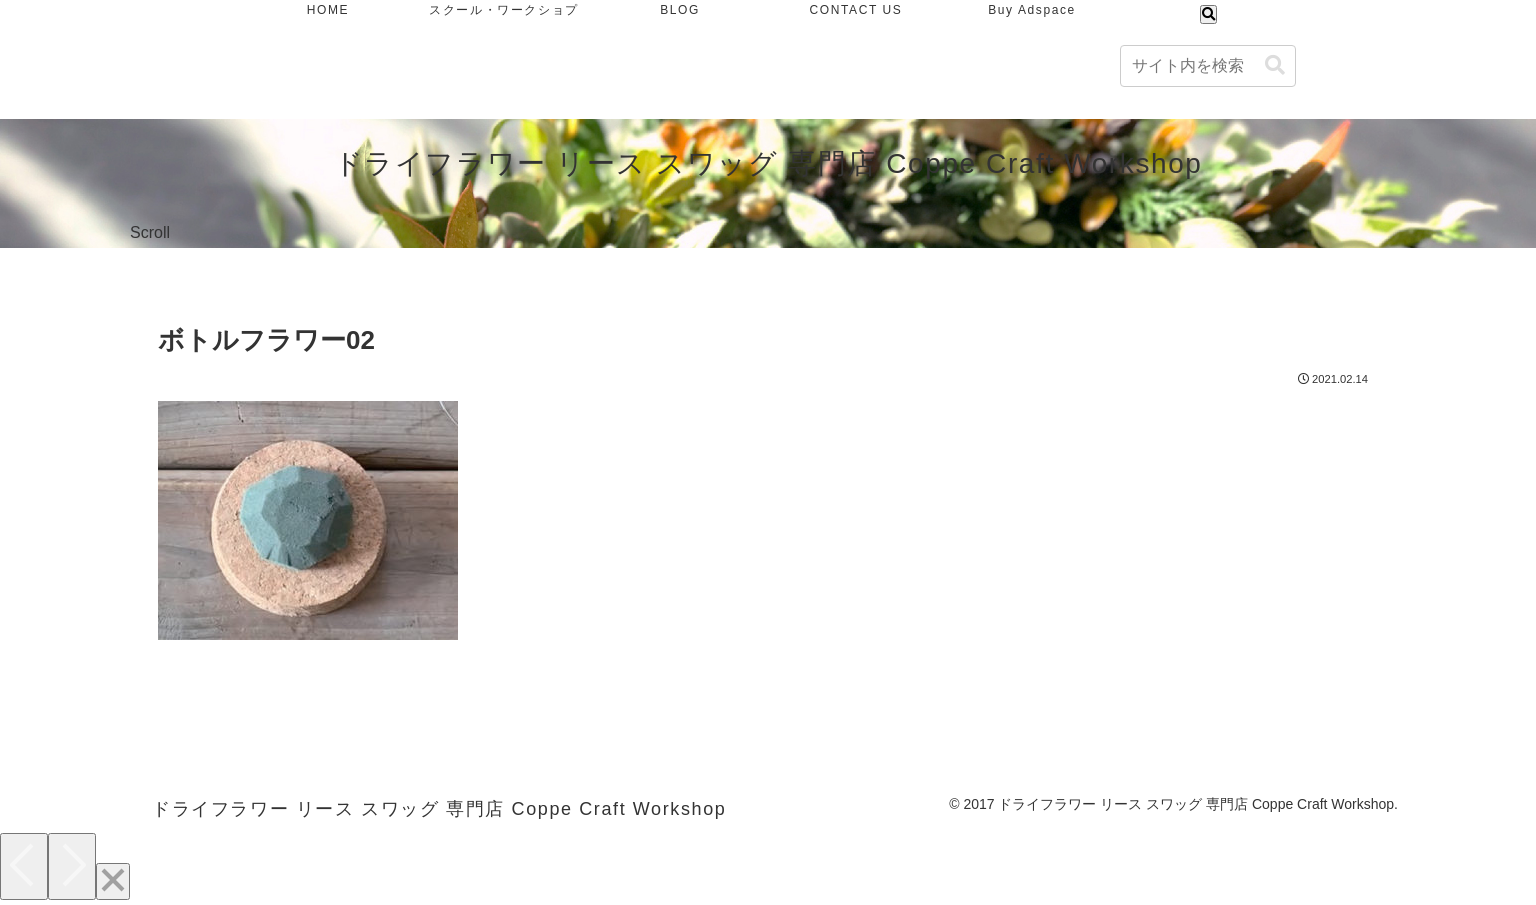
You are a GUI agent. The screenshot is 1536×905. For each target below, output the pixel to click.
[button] (1275, 65)
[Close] (113, 881)
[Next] (72, 866)
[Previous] (24, 866)
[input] (1208, 66)
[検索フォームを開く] (1208, 14)
